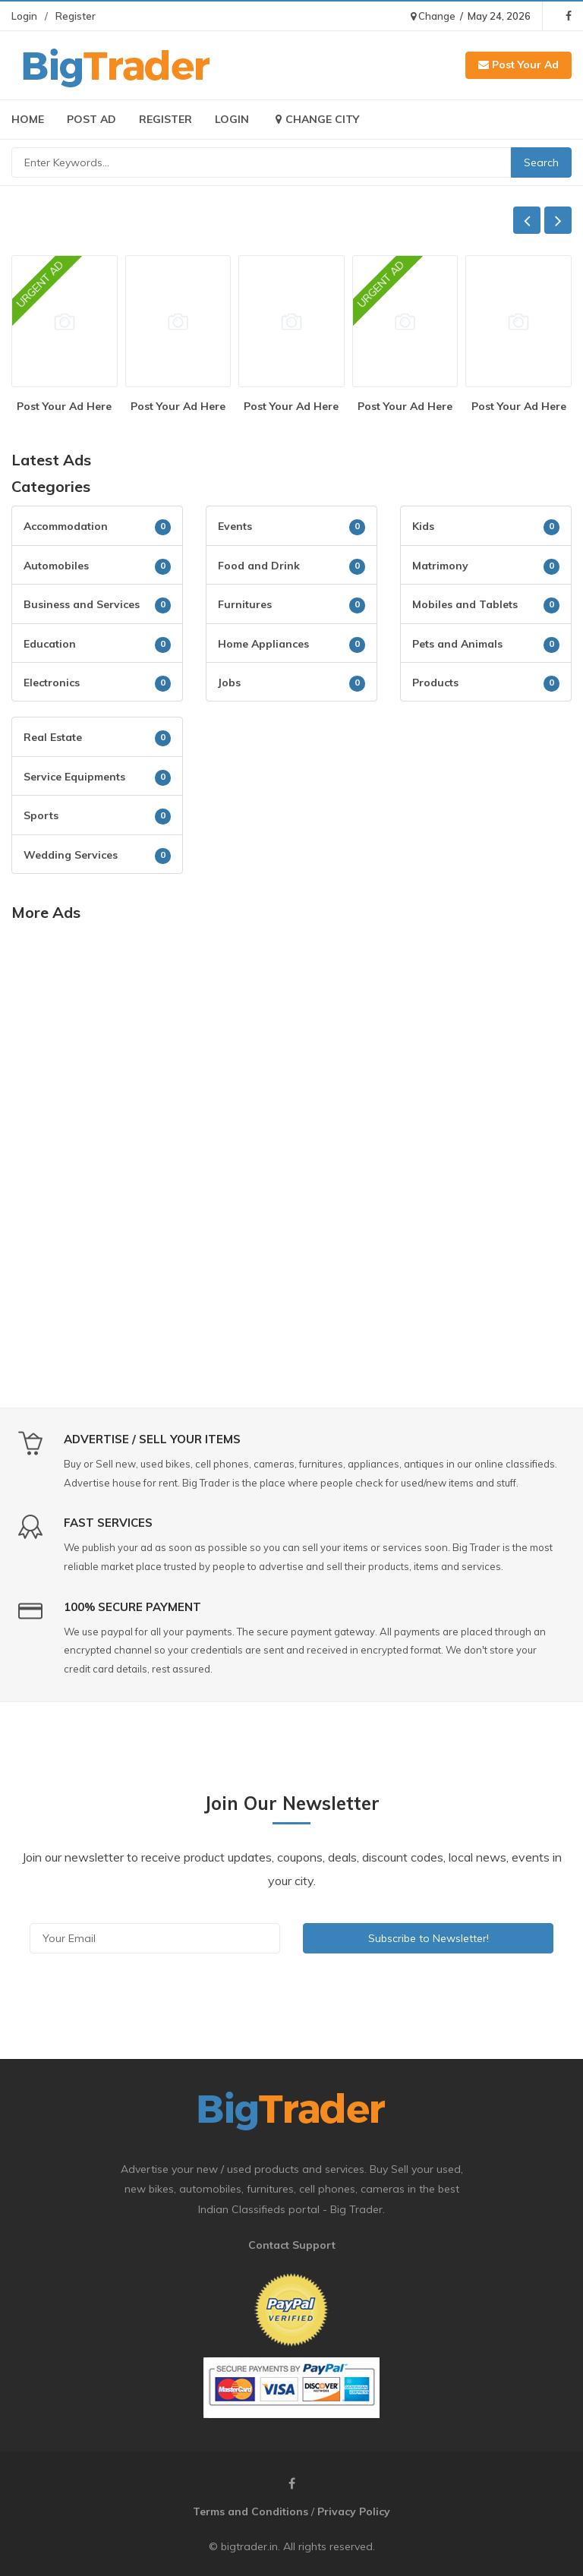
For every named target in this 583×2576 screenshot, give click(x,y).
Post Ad (91, 119)
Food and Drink (259, 565)
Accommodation (66, 526)
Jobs (229, 682)
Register (75, 16)
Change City (315, 119)
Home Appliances (263, 644)
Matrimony (440, 565)
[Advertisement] (291, 1046)
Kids (423, 526)
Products (435, 682)
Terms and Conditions (250, 2511)
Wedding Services (71, 855)
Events (235, 526)
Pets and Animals (457, 644)
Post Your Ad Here (64, 406)
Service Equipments (74, 777)
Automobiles (56, 565)
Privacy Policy (353, 2511)
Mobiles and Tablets (465, 604)
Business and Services (82, 604)
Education (50, 644)
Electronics (52, 682)
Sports (41, 815)
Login (24, 16)
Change (433, 16)
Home (27, 119)
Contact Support (292, 2245)
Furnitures (245, 604)
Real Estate (53, 737)
